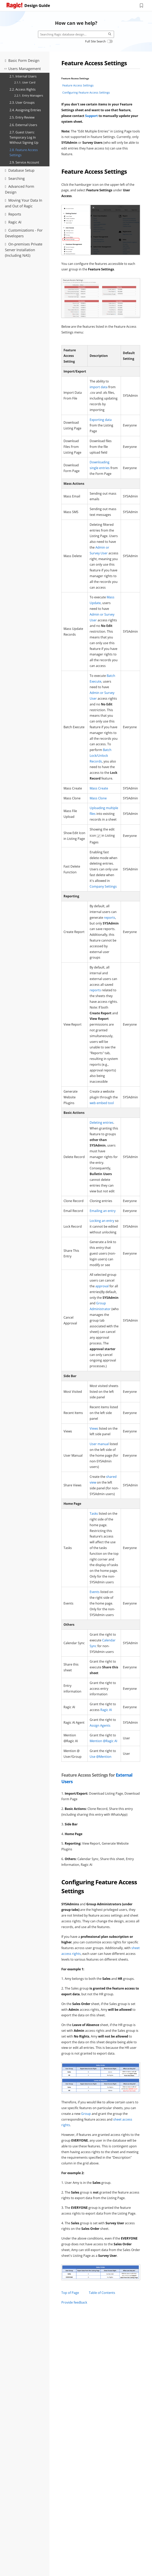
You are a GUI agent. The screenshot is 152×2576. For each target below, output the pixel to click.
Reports (13, 214)
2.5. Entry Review (22, 117)
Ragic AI (13, 222)
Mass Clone (98, 798)
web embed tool (102, 1103)
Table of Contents (102, 2293)
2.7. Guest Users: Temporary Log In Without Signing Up (24, 137)
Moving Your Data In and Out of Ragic (23, 203)
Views (94, 1428)
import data (98, 387)
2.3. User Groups (22, 102)
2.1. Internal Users (23, 76)
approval (102, 1286)
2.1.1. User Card (24, 82)
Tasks (94, 1513)
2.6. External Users (23, 125)
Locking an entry (102, 1221)
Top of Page (70, 2293)
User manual (99, 1444)
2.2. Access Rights (23, 89)
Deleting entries (101, 1122)
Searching (15, 178)
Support (91, 116)
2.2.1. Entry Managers (28, 95)
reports (109, 917)
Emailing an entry (103, 1211)
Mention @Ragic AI (103, 1741)
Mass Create (99, 788)
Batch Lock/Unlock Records (100, 756)
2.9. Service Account (24, 162)
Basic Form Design (22, 60)
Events (95, 1592)
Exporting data (101, 420)
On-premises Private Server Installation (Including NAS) (23, 250)
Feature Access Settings (78, 85)
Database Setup (19, 170)
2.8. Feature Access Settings (24, 152)
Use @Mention (100, 1756)
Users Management (22, 68)
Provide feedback (74, 2302)
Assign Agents (100, 1725)
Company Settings (103, 886)
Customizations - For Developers (24, 233)
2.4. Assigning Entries (25, 110)
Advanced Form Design (19, 189)
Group (86, 2113)
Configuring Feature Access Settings (86, 92)
